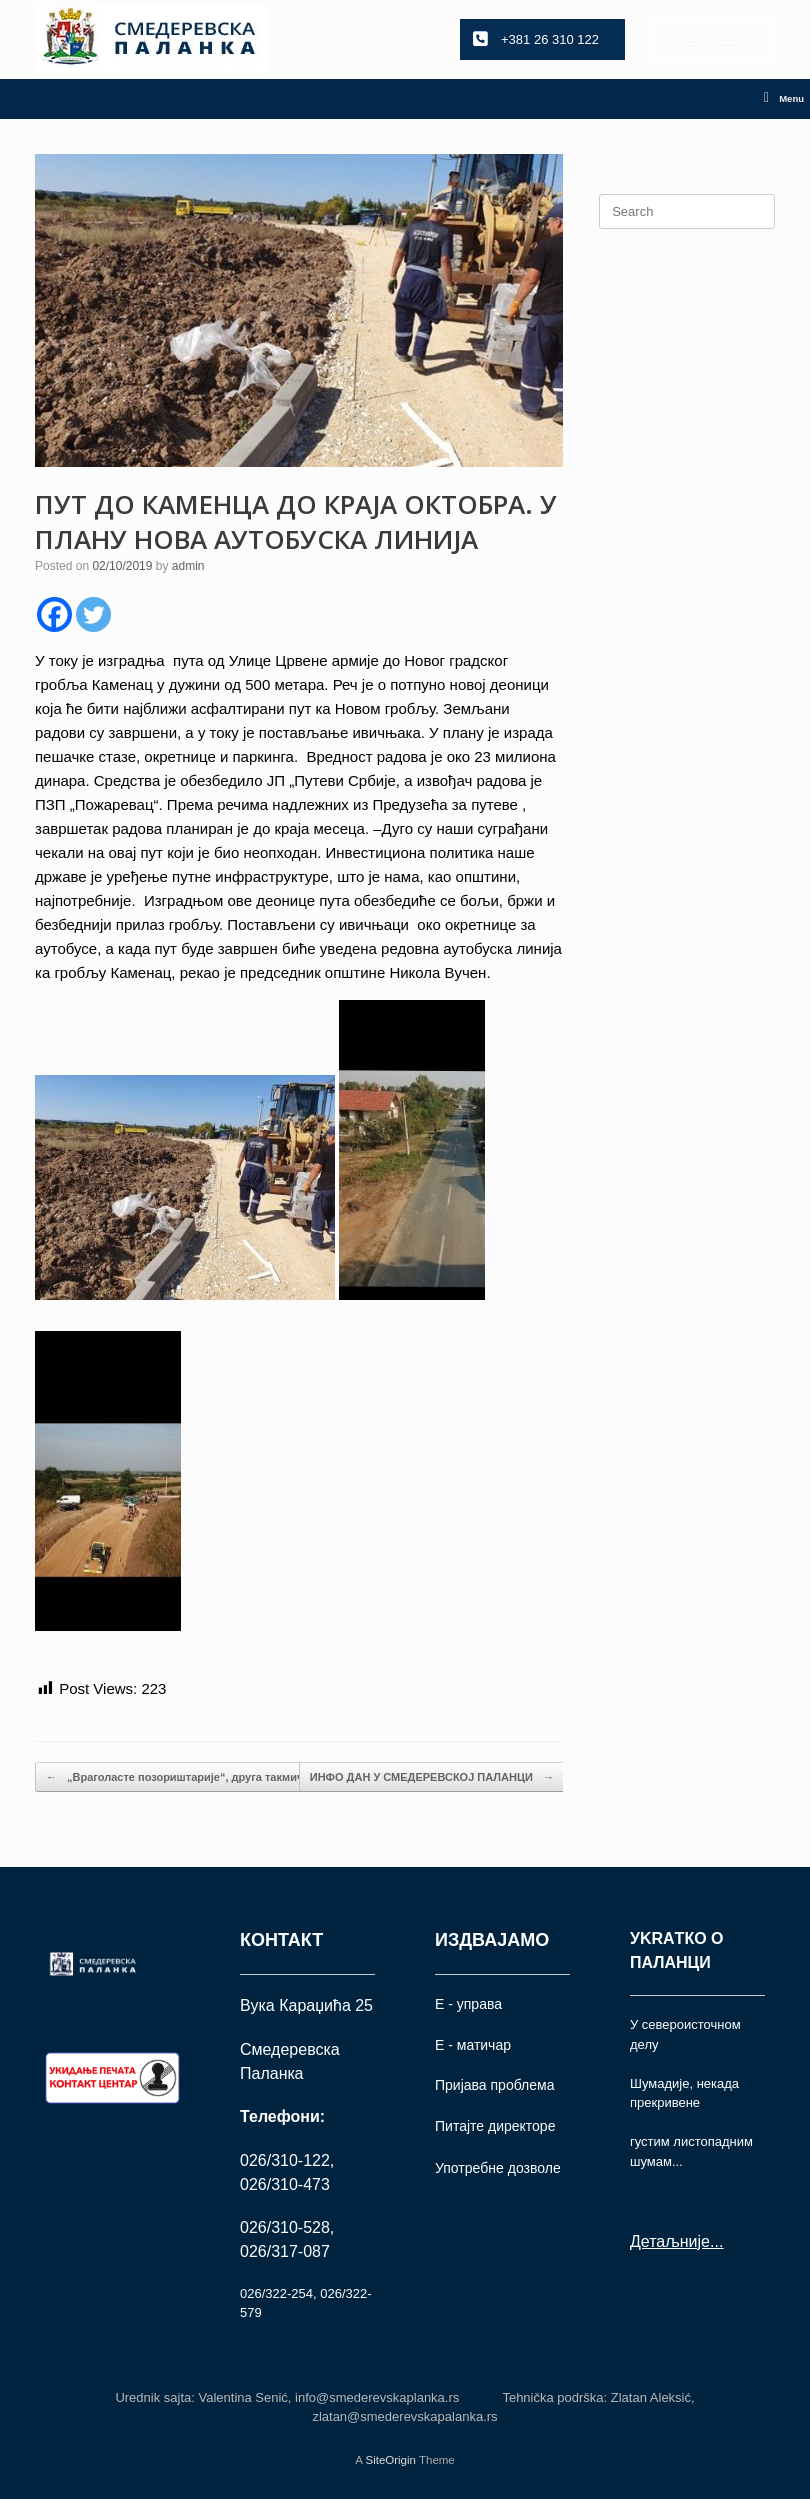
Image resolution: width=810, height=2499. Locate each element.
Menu (784, 99)
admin (188, 566)
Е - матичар (473, 2045)
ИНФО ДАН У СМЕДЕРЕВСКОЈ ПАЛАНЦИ (432, 1777)
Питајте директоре (495, 2126)
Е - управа (468, 2004)
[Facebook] (54, 614)
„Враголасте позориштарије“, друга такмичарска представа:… (227, 1777)
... (716, 2241)
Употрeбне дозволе (498, 2168)
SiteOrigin (390, 2460)
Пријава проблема (494, 2085)
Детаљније (670, 2241)
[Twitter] (93, 614)
